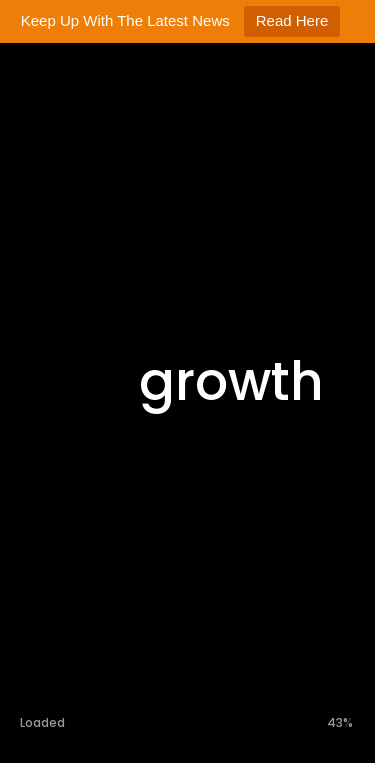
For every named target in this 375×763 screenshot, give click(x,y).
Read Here (292, 20)
